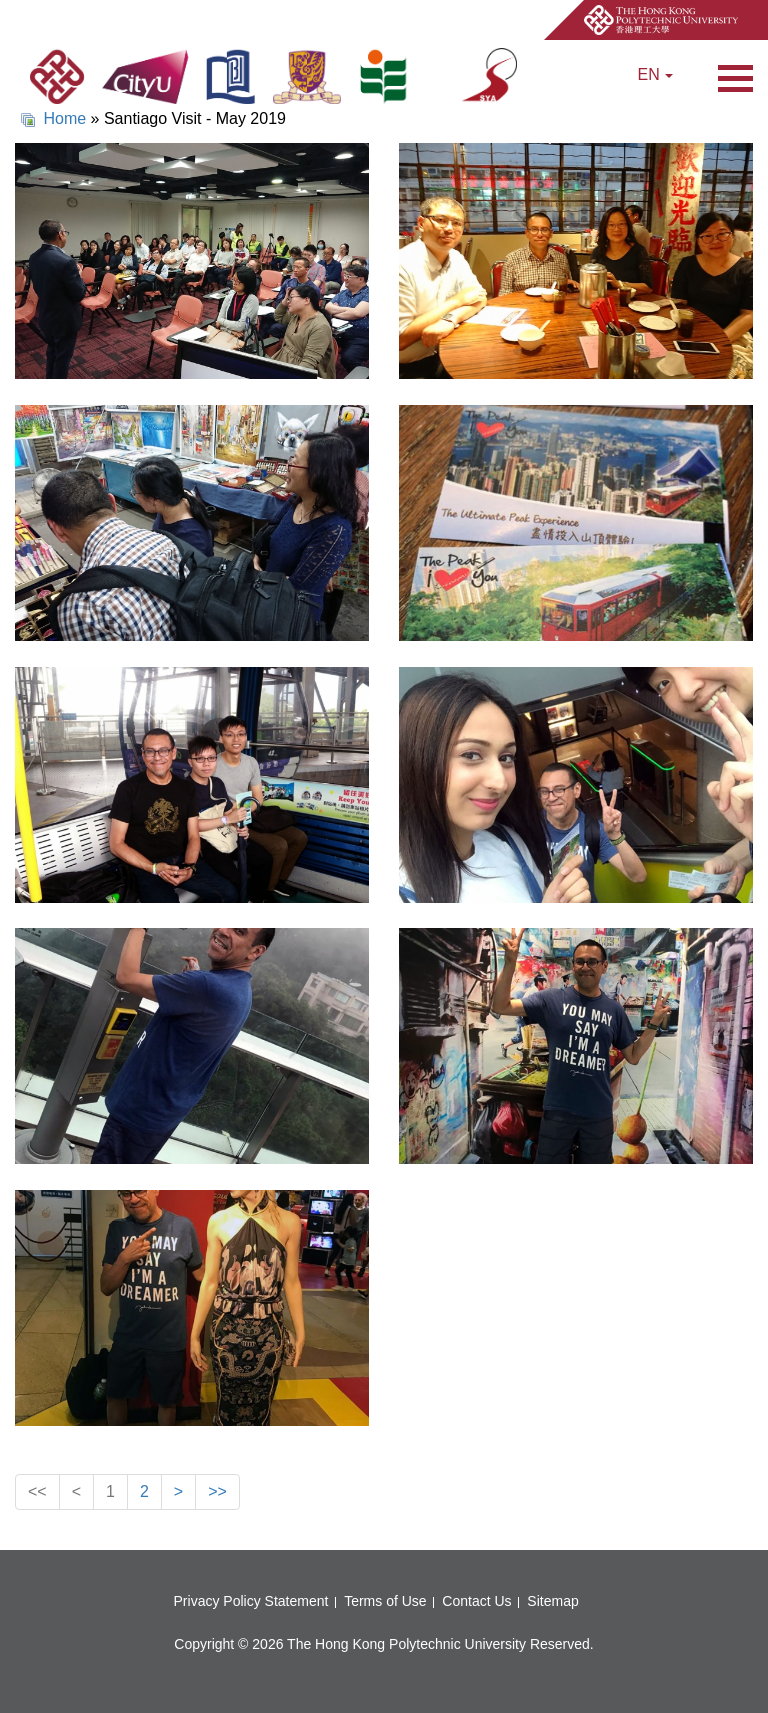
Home (64, 118)
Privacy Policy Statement (251, 1601)
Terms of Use (385, 1601)
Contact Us (476, 1601)
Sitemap (552, 1601)
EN (656, 74)
